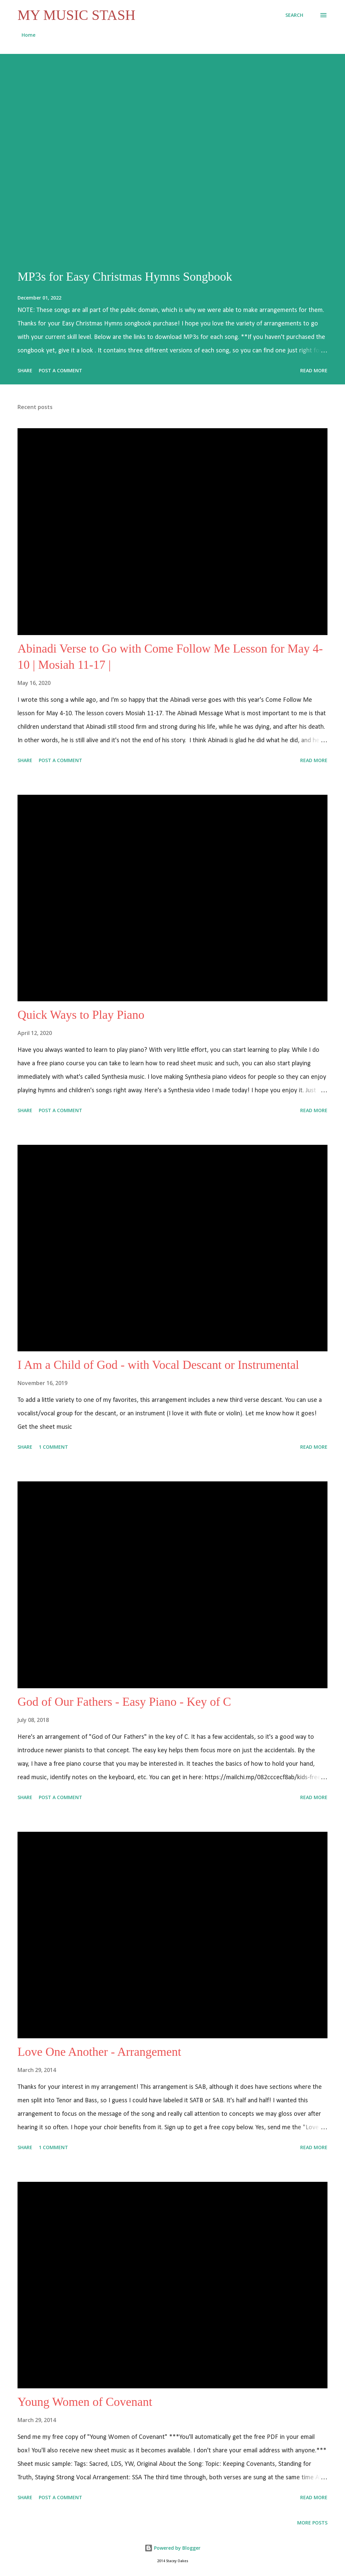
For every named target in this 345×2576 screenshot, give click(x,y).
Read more (313, 370)
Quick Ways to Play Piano (81, 1015)
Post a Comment (60, 370)
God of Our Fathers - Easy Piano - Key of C (124, 1701)
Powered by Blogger (172, 2548)
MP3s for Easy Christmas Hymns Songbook (125, 276)
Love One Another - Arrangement (99, 2052)
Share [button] (25, 370)
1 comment (53, 1447)
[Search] (294, 15)
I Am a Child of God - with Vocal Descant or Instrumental (158, 1365)
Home (28, 35)
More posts (312, 2522)
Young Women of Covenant (85, 2402)
